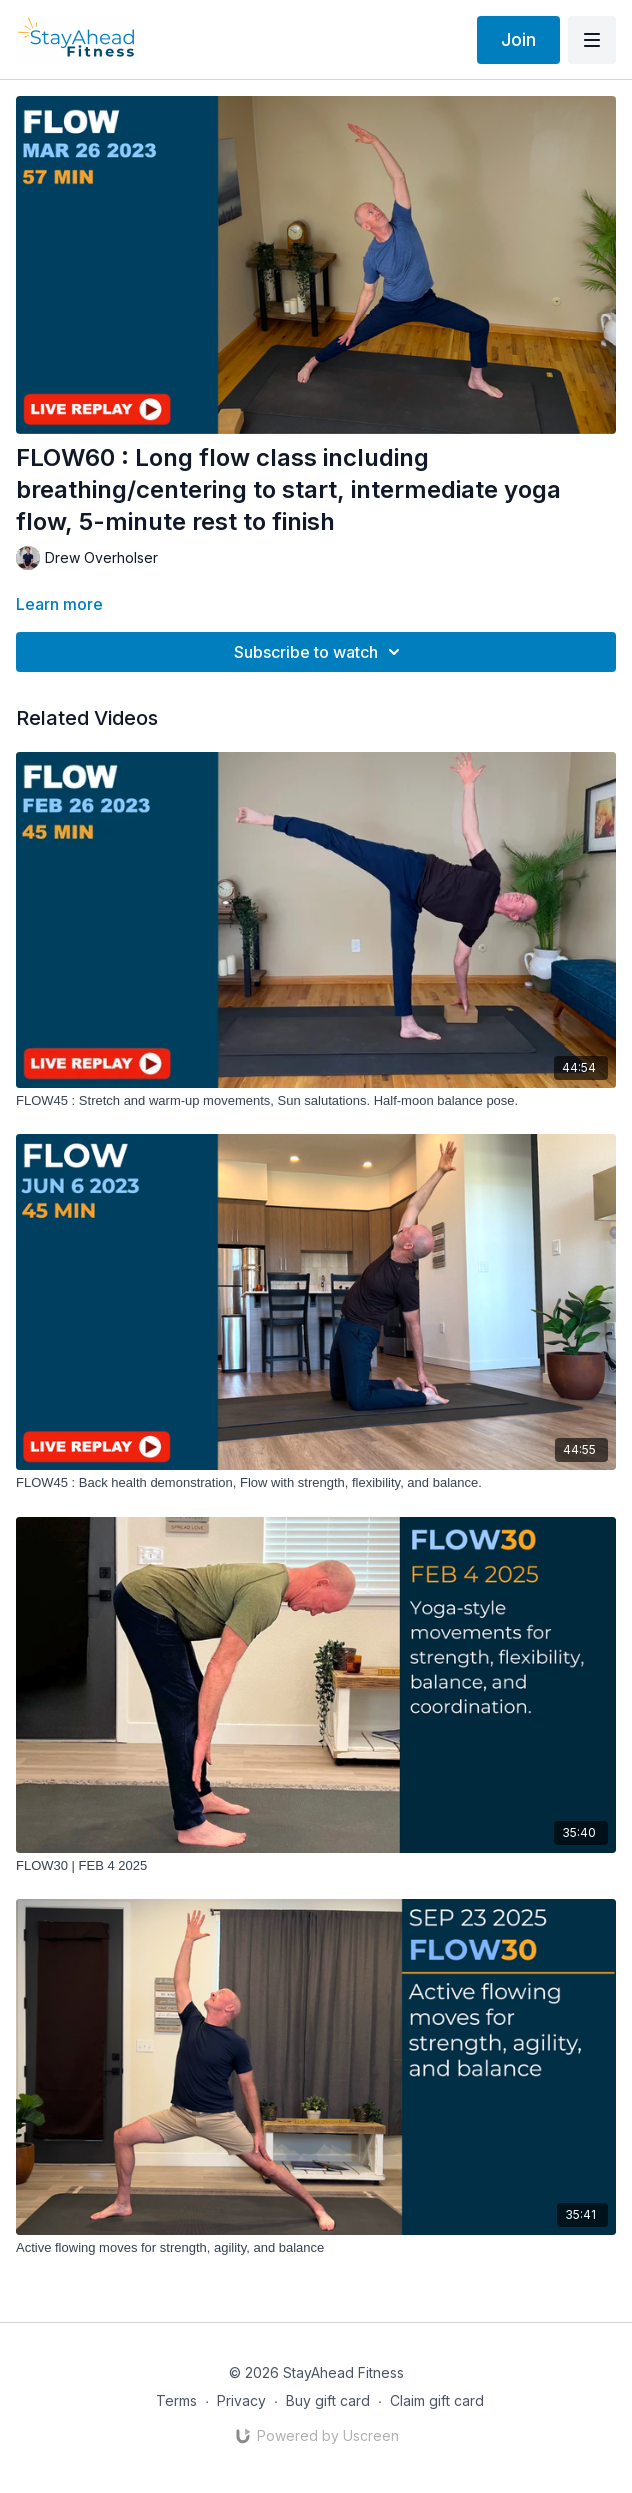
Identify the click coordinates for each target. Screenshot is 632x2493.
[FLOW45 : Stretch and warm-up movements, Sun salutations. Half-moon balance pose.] (316, 1101)
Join (518, 39)
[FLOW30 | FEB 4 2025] (316, 1866)
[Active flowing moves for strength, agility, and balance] (316, 2248)
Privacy (241, 2400)
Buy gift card (328, 2400)
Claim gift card (437, 2400)
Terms (176, 2400)
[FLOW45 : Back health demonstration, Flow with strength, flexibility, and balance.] (316, 1483)
